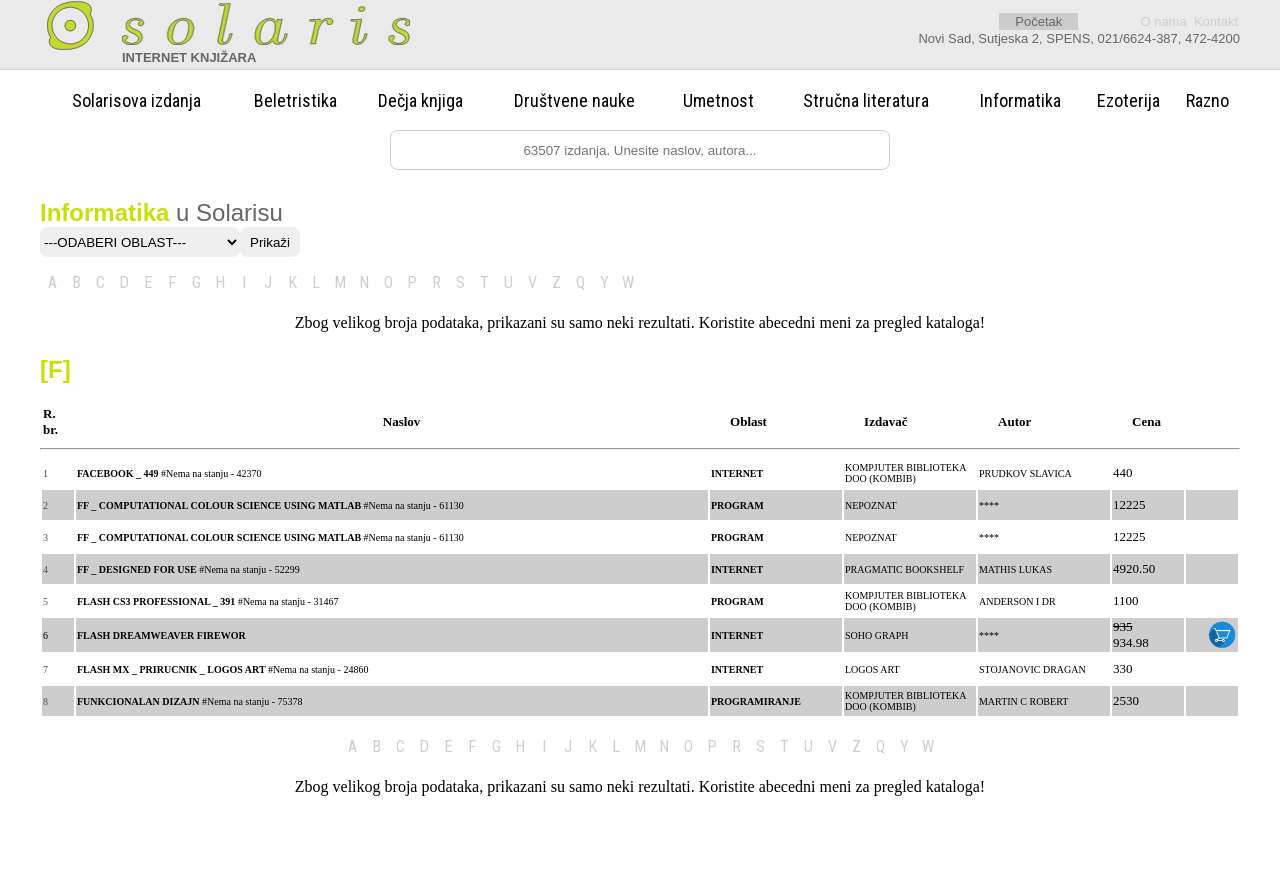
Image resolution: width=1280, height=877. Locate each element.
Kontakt (1216, 21)
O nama (1163, 21)
